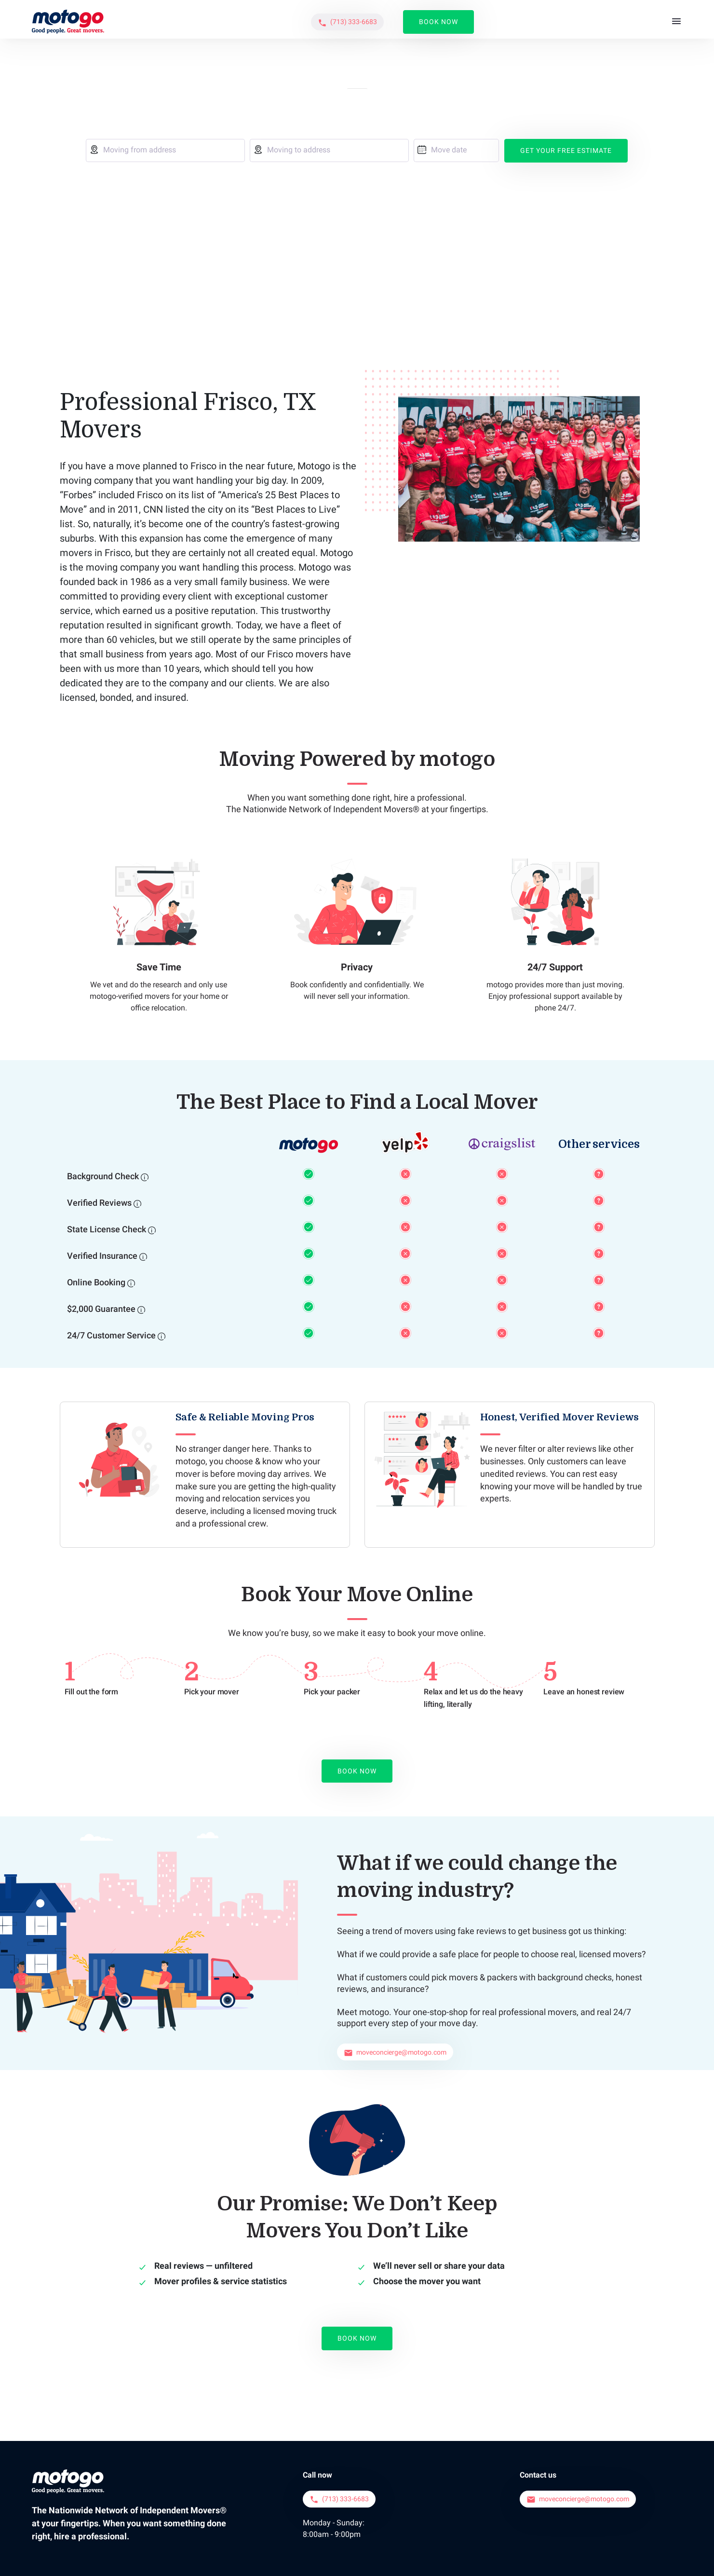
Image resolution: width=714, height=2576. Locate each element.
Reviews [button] (487, 19)
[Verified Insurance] (143, 1181)
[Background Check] (144, 1101)
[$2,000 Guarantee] (141, 1234)
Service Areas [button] (423, 19)
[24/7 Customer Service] (161, 1261)
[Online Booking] (131, 1207)
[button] (555, 19)
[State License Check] (152, 1154)
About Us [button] (357, 19)
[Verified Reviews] (137, 1128)
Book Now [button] (646, 19)
